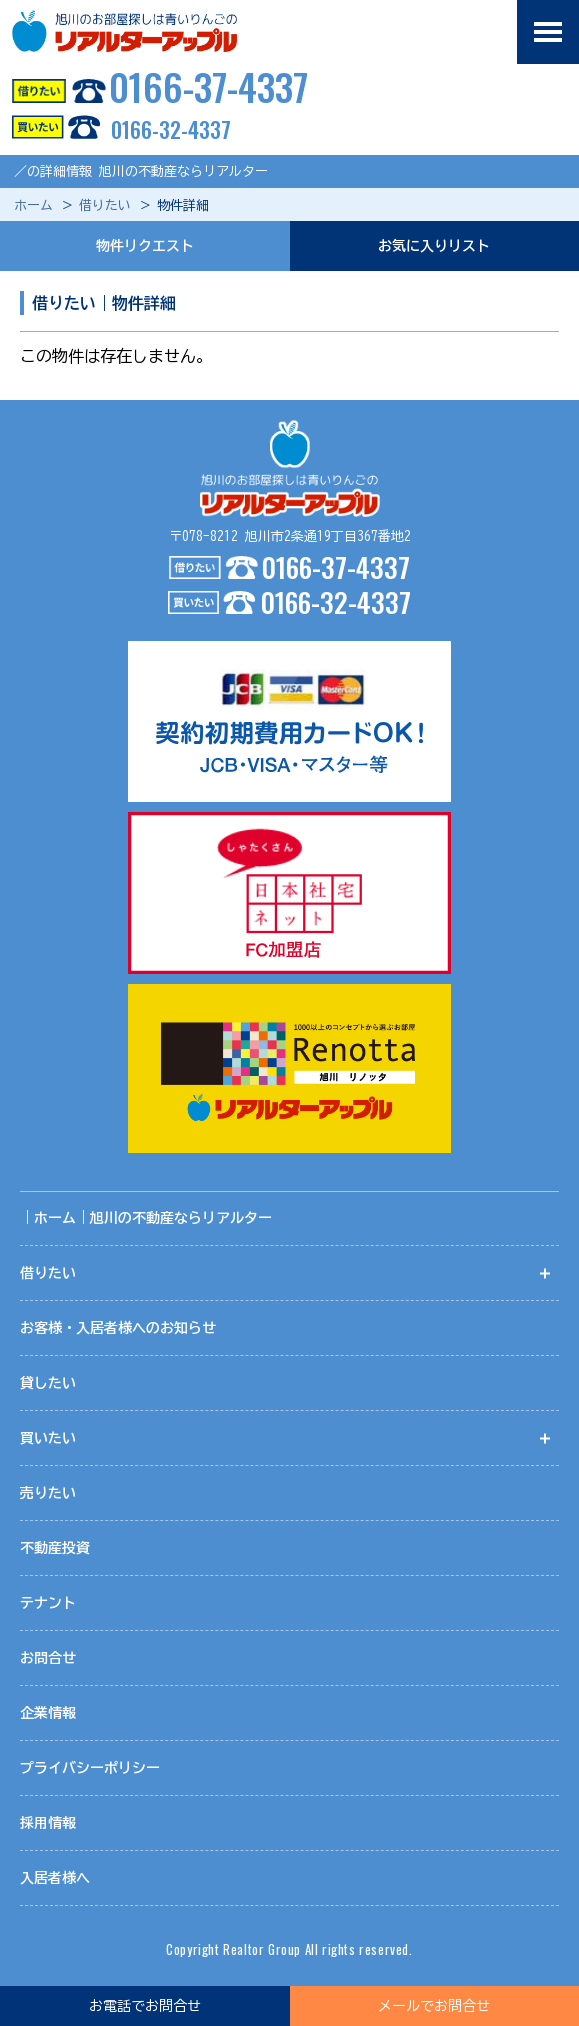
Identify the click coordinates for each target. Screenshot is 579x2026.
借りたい (105, 205)
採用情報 (48, 1823)
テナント (48, 1603)
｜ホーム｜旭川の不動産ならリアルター (146, 1218)
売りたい (48, 1493)
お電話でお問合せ (145, 2006)
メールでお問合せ (434, 2006)
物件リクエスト (145, 246)
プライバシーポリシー (90, 1768)
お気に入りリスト (434, 246)
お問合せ (48, 1658)
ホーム (33, 205)
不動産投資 (55, 1548)
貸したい (48, 1383)
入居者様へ (55, 1878)
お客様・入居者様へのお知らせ (118, 1328)
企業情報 (48, 1713)
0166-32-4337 (115, 129)
